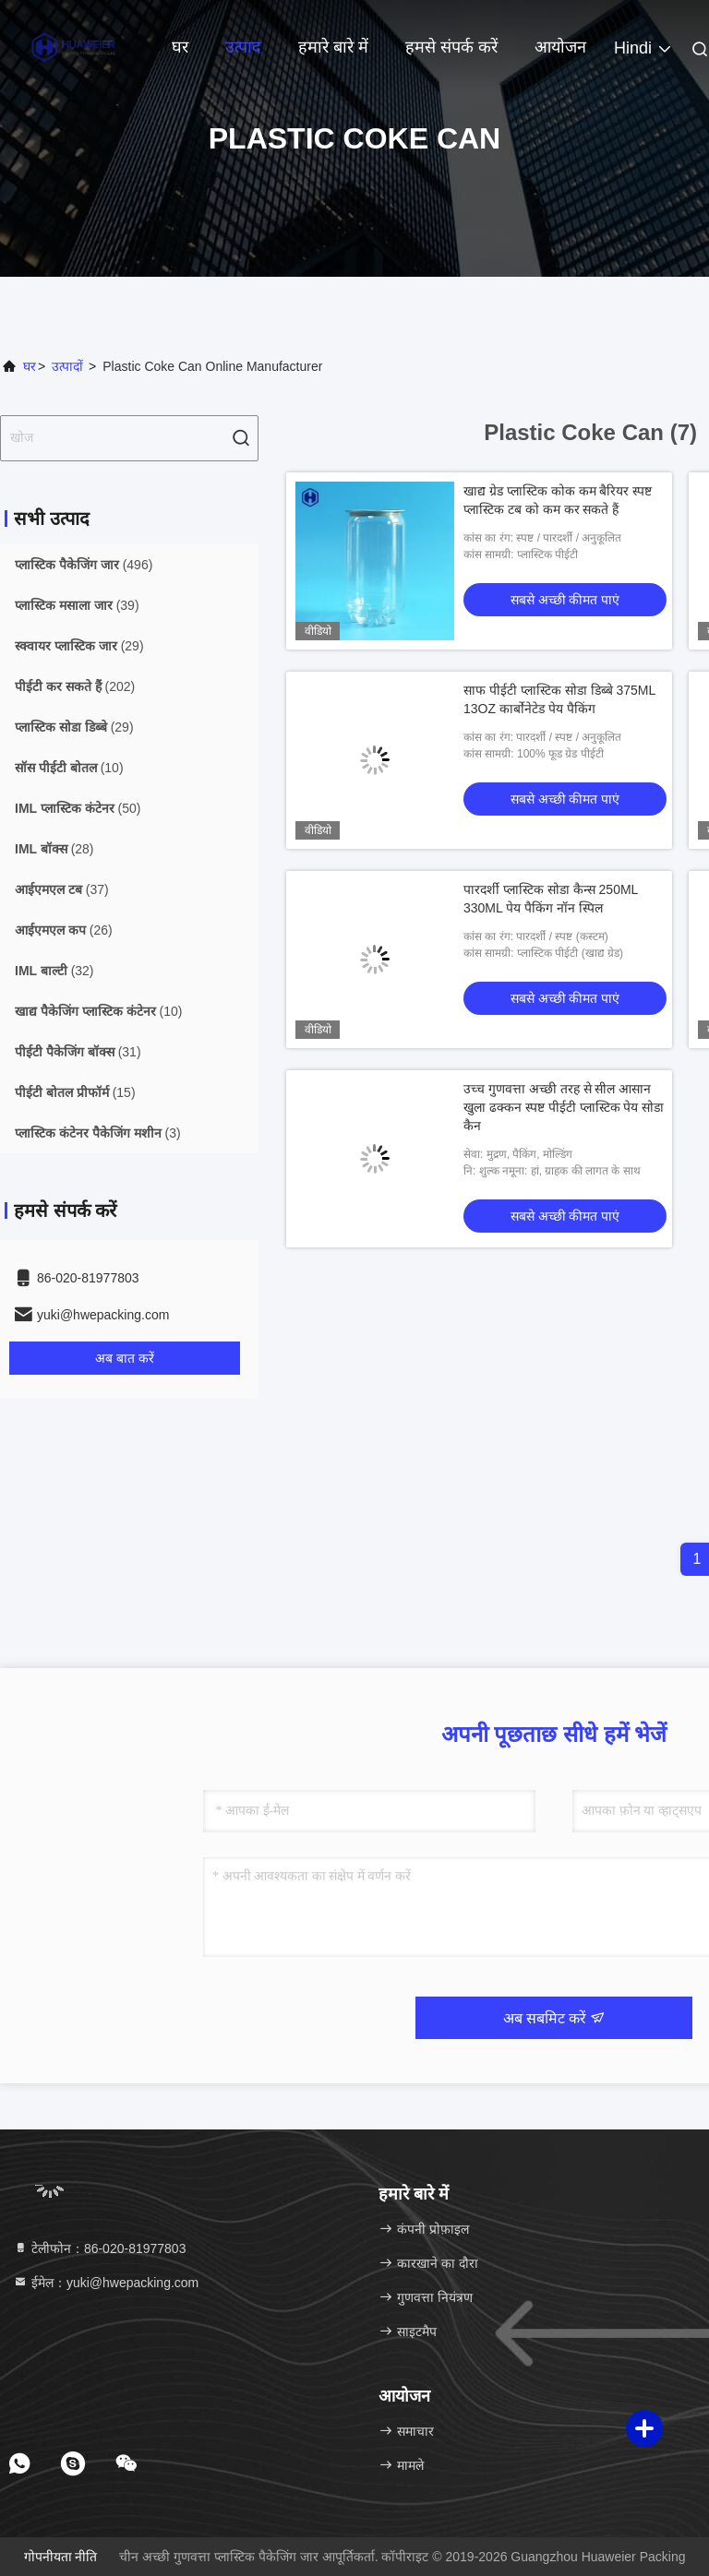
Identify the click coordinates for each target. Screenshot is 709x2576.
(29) (79, 645)
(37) (62, 889)
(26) (64, 930)
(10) (69, 767)
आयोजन (560, 47)
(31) (78, 1051)
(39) (77, 605)
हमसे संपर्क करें (451, 47)
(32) (54, 970)
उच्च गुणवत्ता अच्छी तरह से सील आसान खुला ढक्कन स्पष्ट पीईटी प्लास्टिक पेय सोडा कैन (563, 1107)
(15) (75, 1092)
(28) (54, 848)
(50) (77, 808)
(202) (75, 686)
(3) (98, 1133)
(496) (83, 564)
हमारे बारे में (333, 47)
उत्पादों (67, 366)
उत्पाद (243, 47)
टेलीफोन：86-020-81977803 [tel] (99, 2248)
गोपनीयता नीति (61, 2556)
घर (180, 47)
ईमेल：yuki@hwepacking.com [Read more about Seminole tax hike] (105, 2282)
